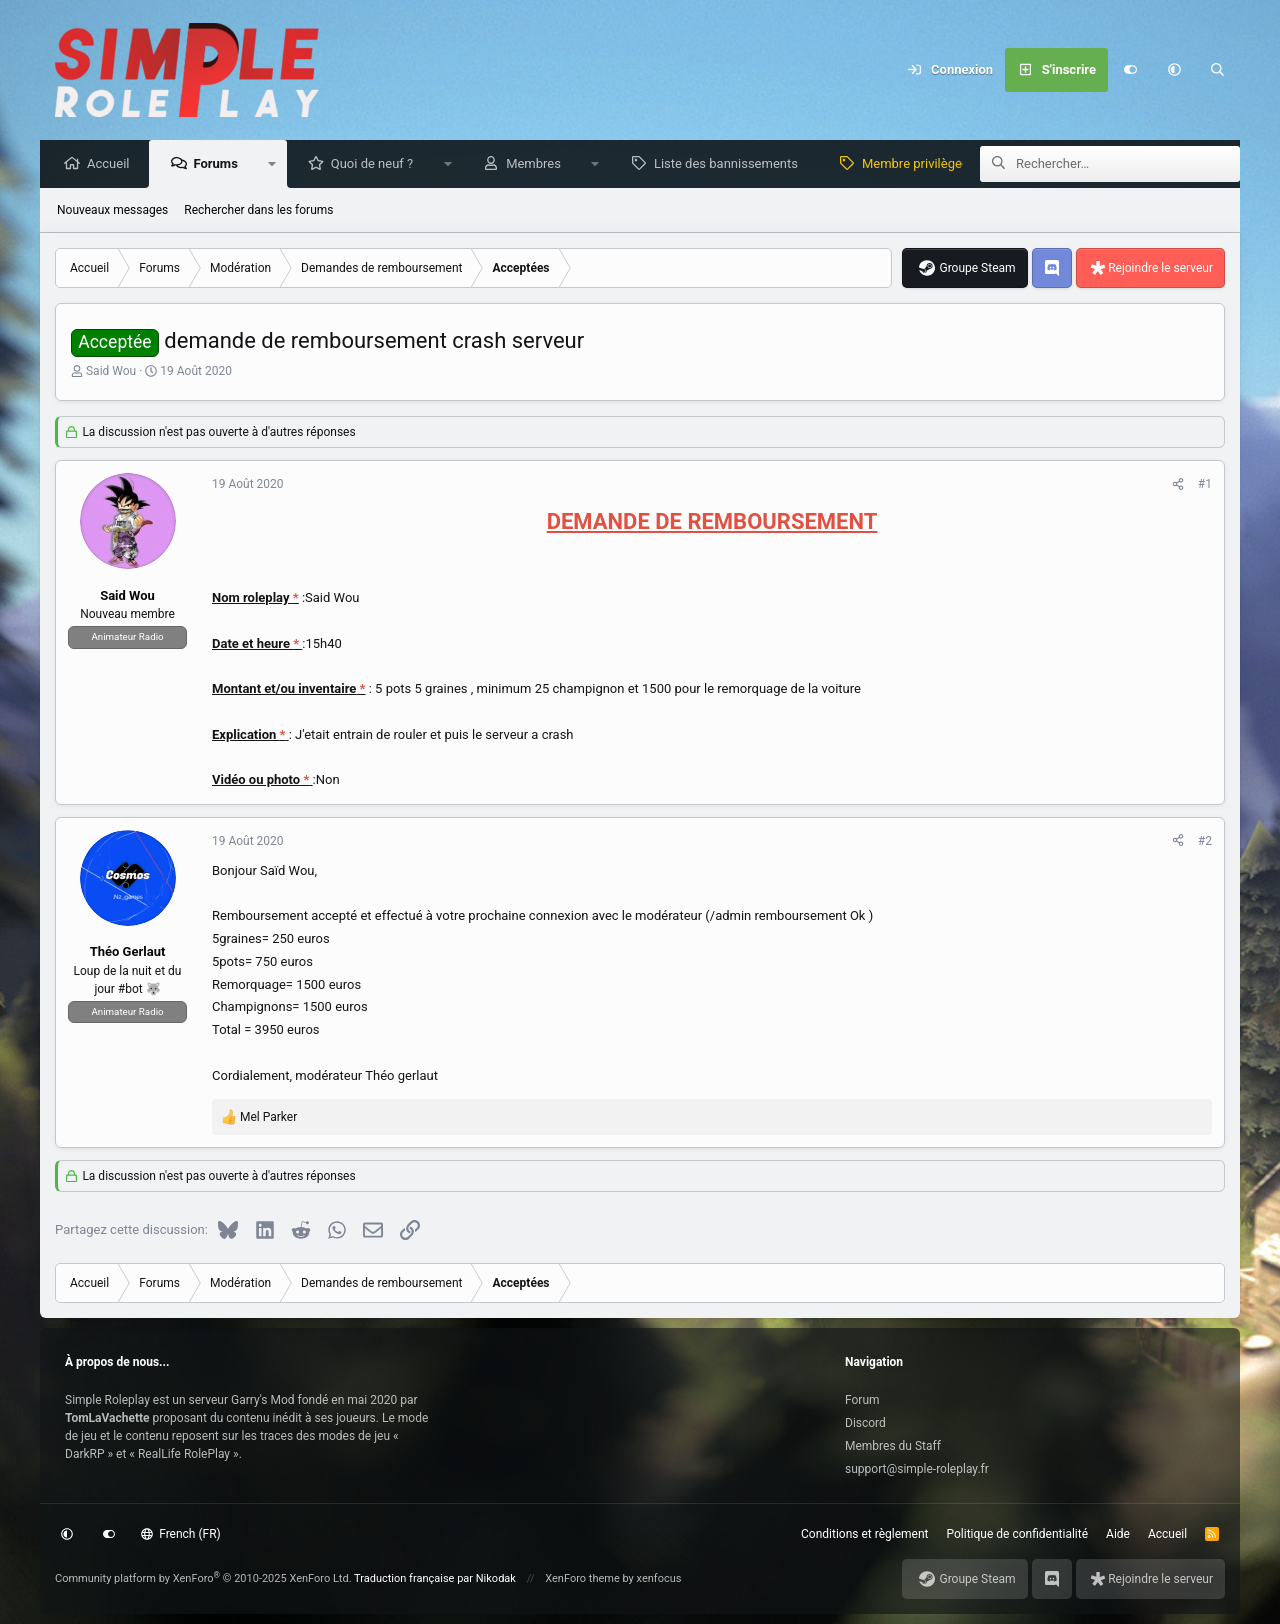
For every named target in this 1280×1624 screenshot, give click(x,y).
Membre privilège (917, 164)
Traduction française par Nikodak (435, 1578)
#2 (1205, 842)
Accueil (113, 164)
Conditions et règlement (865, 1534)
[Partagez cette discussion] (1178, 485)
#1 (1205, 485)
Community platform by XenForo (203, 1578)
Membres (538, 164)
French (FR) (181, 1534)
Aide (1118, 1534)
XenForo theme (582, 1578)
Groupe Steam (977, 269)
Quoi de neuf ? (377, 164)
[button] (1174, 70)
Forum (862, 1400)
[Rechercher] (1218, 70)
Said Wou (111, 372)
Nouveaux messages (112, 211)
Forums (220, 164)
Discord (865, 1423)
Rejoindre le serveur (1160, 269)
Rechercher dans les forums (258, 211)
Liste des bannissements (731, 164)
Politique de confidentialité (1018, 1534)
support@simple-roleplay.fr (917, 1469)
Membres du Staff (893, 1446)
